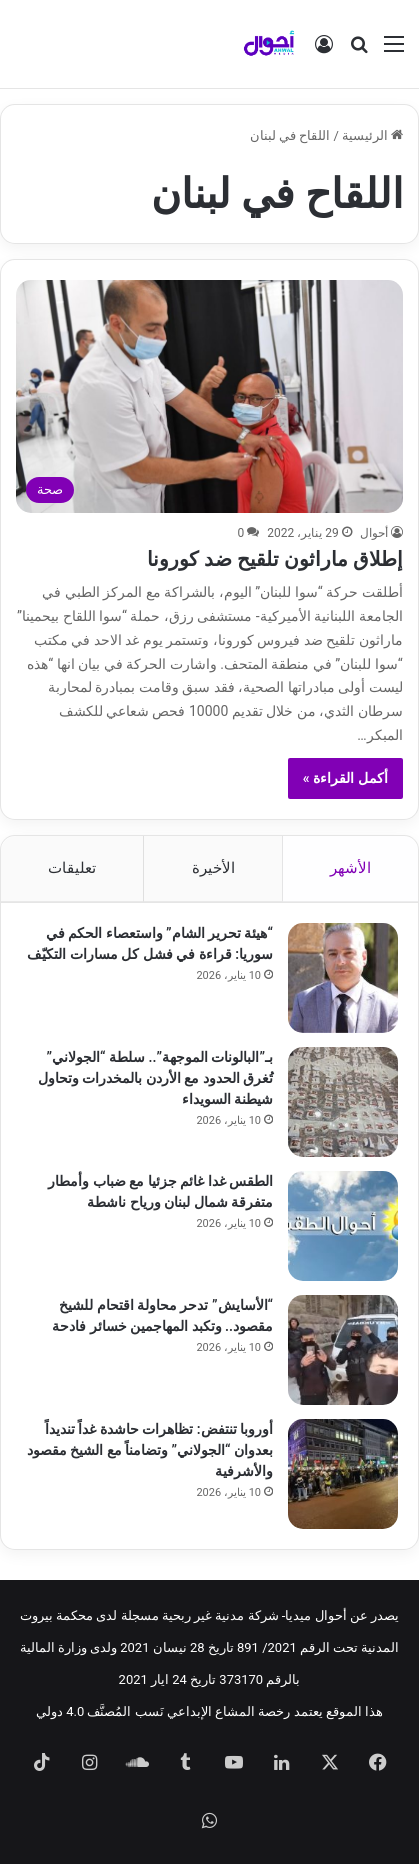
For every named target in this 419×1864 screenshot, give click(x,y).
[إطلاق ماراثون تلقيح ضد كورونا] (209, 396)
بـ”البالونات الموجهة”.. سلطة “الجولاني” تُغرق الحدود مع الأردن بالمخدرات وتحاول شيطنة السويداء (155, 1078)
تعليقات (72, 868)
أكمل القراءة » (345, 778)
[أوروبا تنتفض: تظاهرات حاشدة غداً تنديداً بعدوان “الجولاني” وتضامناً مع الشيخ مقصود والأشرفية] (343, 1474)
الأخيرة (213, 868)
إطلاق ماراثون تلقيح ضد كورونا (275, 559)
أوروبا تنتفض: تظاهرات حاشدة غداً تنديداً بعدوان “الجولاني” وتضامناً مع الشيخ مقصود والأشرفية (150, 1450)
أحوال (374, 533)
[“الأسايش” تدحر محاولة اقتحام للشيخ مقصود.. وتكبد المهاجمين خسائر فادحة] (343, 1350)
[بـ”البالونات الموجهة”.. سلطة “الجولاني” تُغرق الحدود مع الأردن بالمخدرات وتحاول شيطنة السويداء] (343, 1102)
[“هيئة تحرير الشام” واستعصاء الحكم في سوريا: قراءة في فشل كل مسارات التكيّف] (343, 978)
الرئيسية (372, 135)
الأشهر (350, 868)
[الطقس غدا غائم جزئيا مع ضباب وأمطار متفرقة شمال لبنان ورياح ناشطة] (343, 1226)
